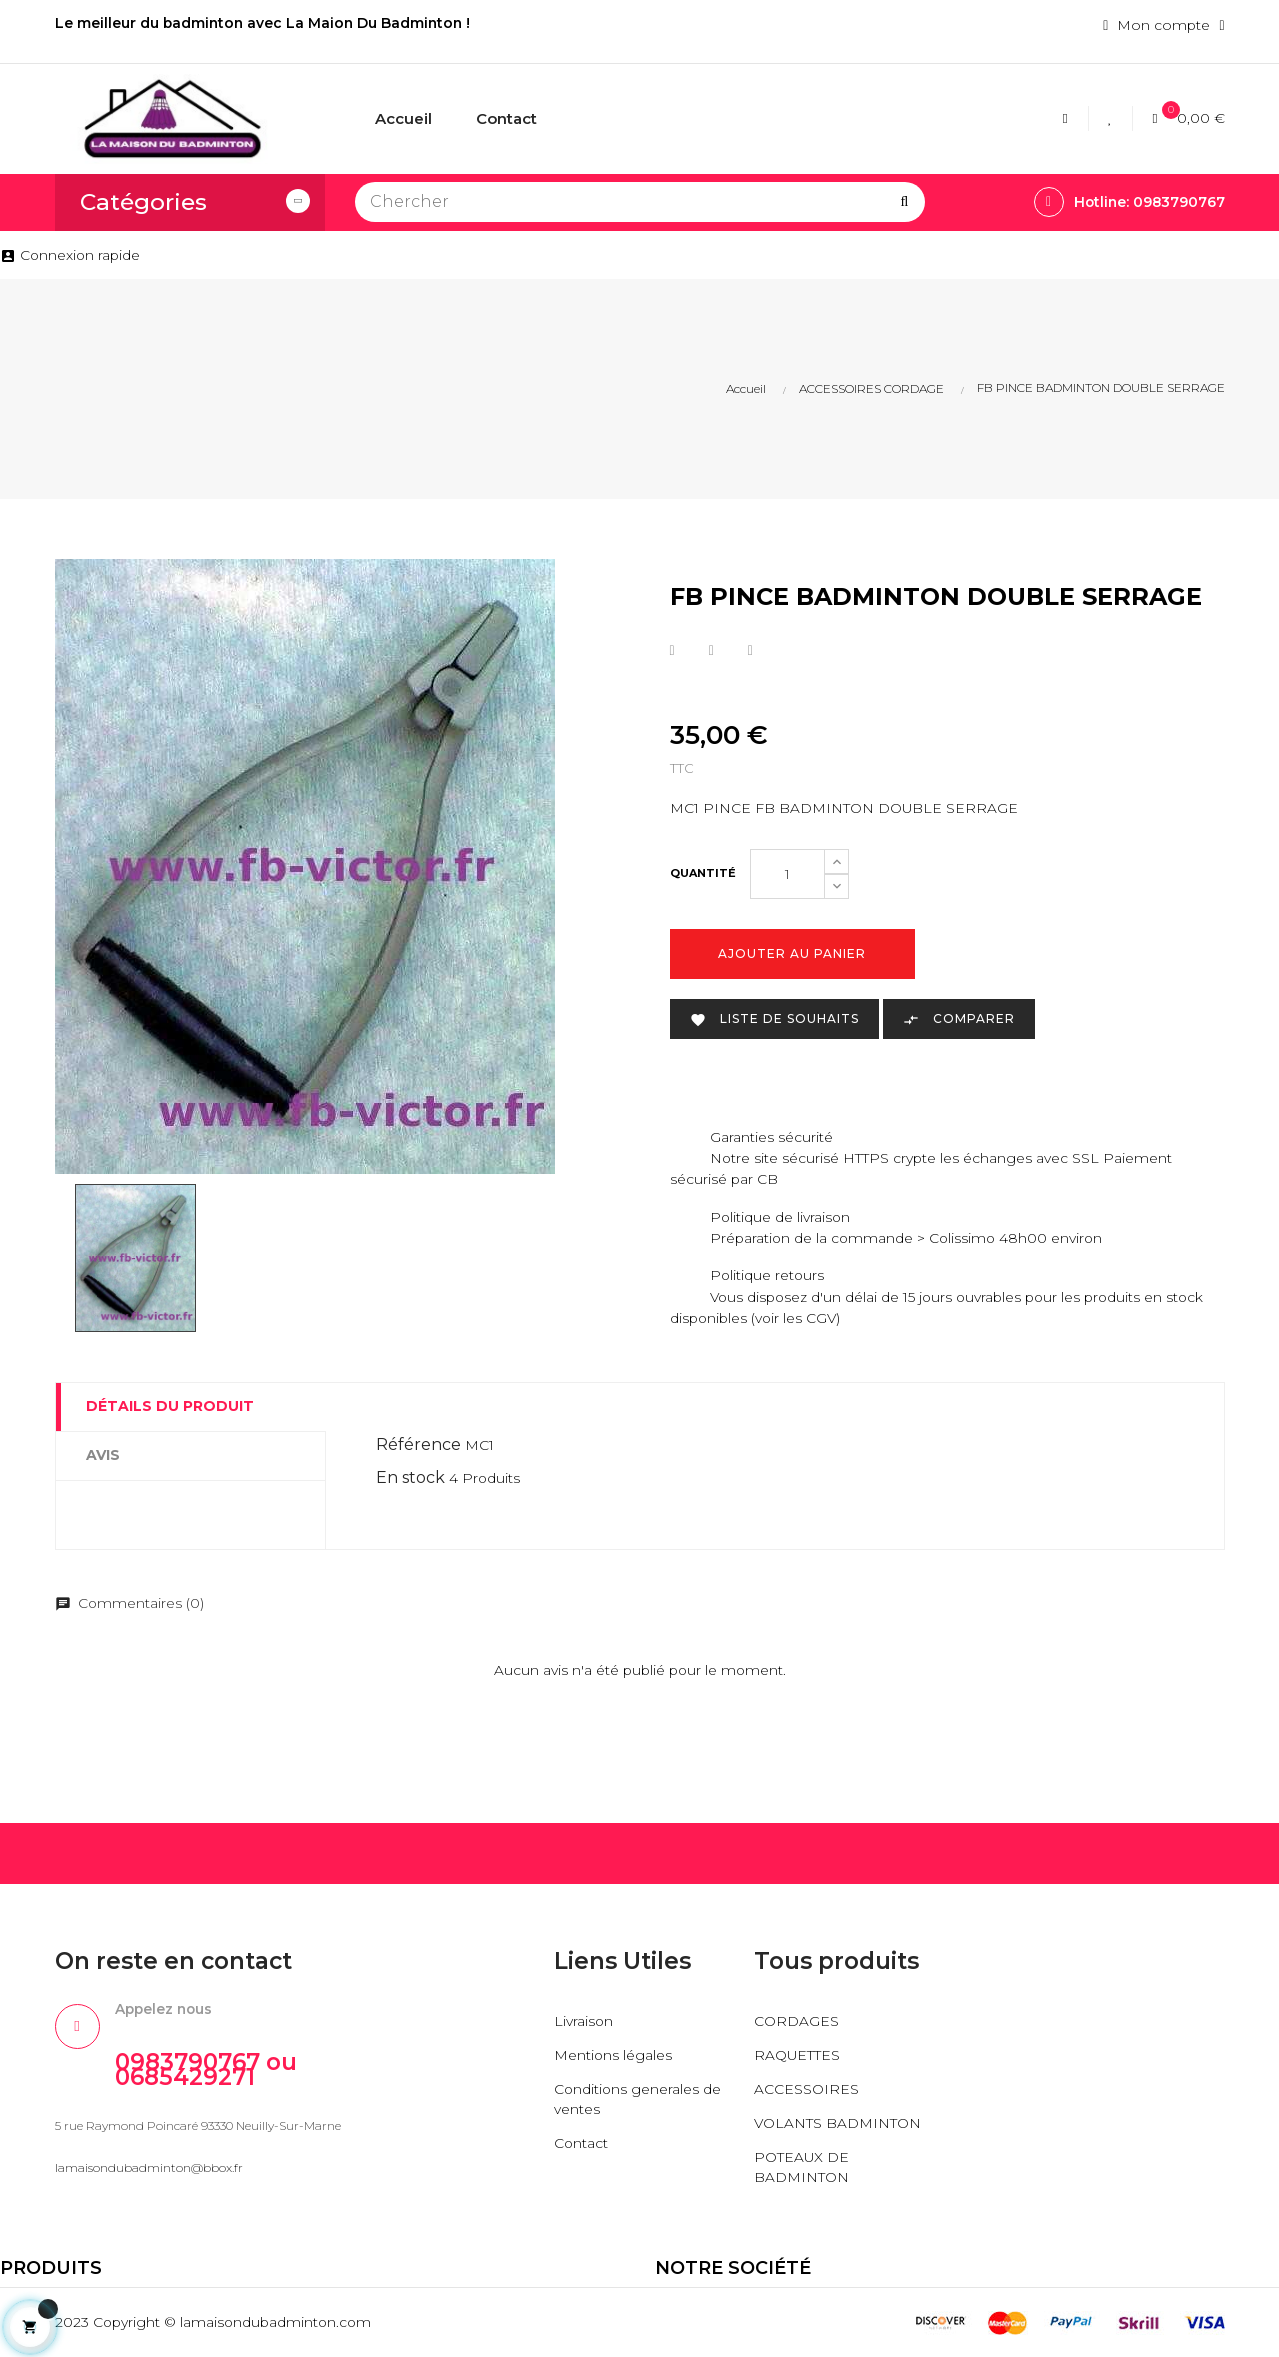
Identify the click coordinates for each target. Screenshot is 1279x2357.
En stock (410, 1477)
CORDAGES (796, 2022)
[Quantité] (787, 875)
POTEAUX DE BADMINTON (802, 2168)
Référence (418, 1444)
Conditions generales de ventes (638, 2100)
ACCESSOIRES (806, 2090)
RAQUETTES (797, 2056)
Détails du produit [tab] (170, 1406)
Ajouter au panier (792, 954)
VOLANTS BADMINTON (838, 2124)
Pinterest (750, 651)
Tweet (711, 651)
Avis (103, 1455)
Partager (672, 651)
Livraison (584, 2022)
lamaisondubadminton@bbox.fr (149, 2168)
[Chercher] (640, 202)
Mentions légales (613, 2056)
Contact (581, 2144)
